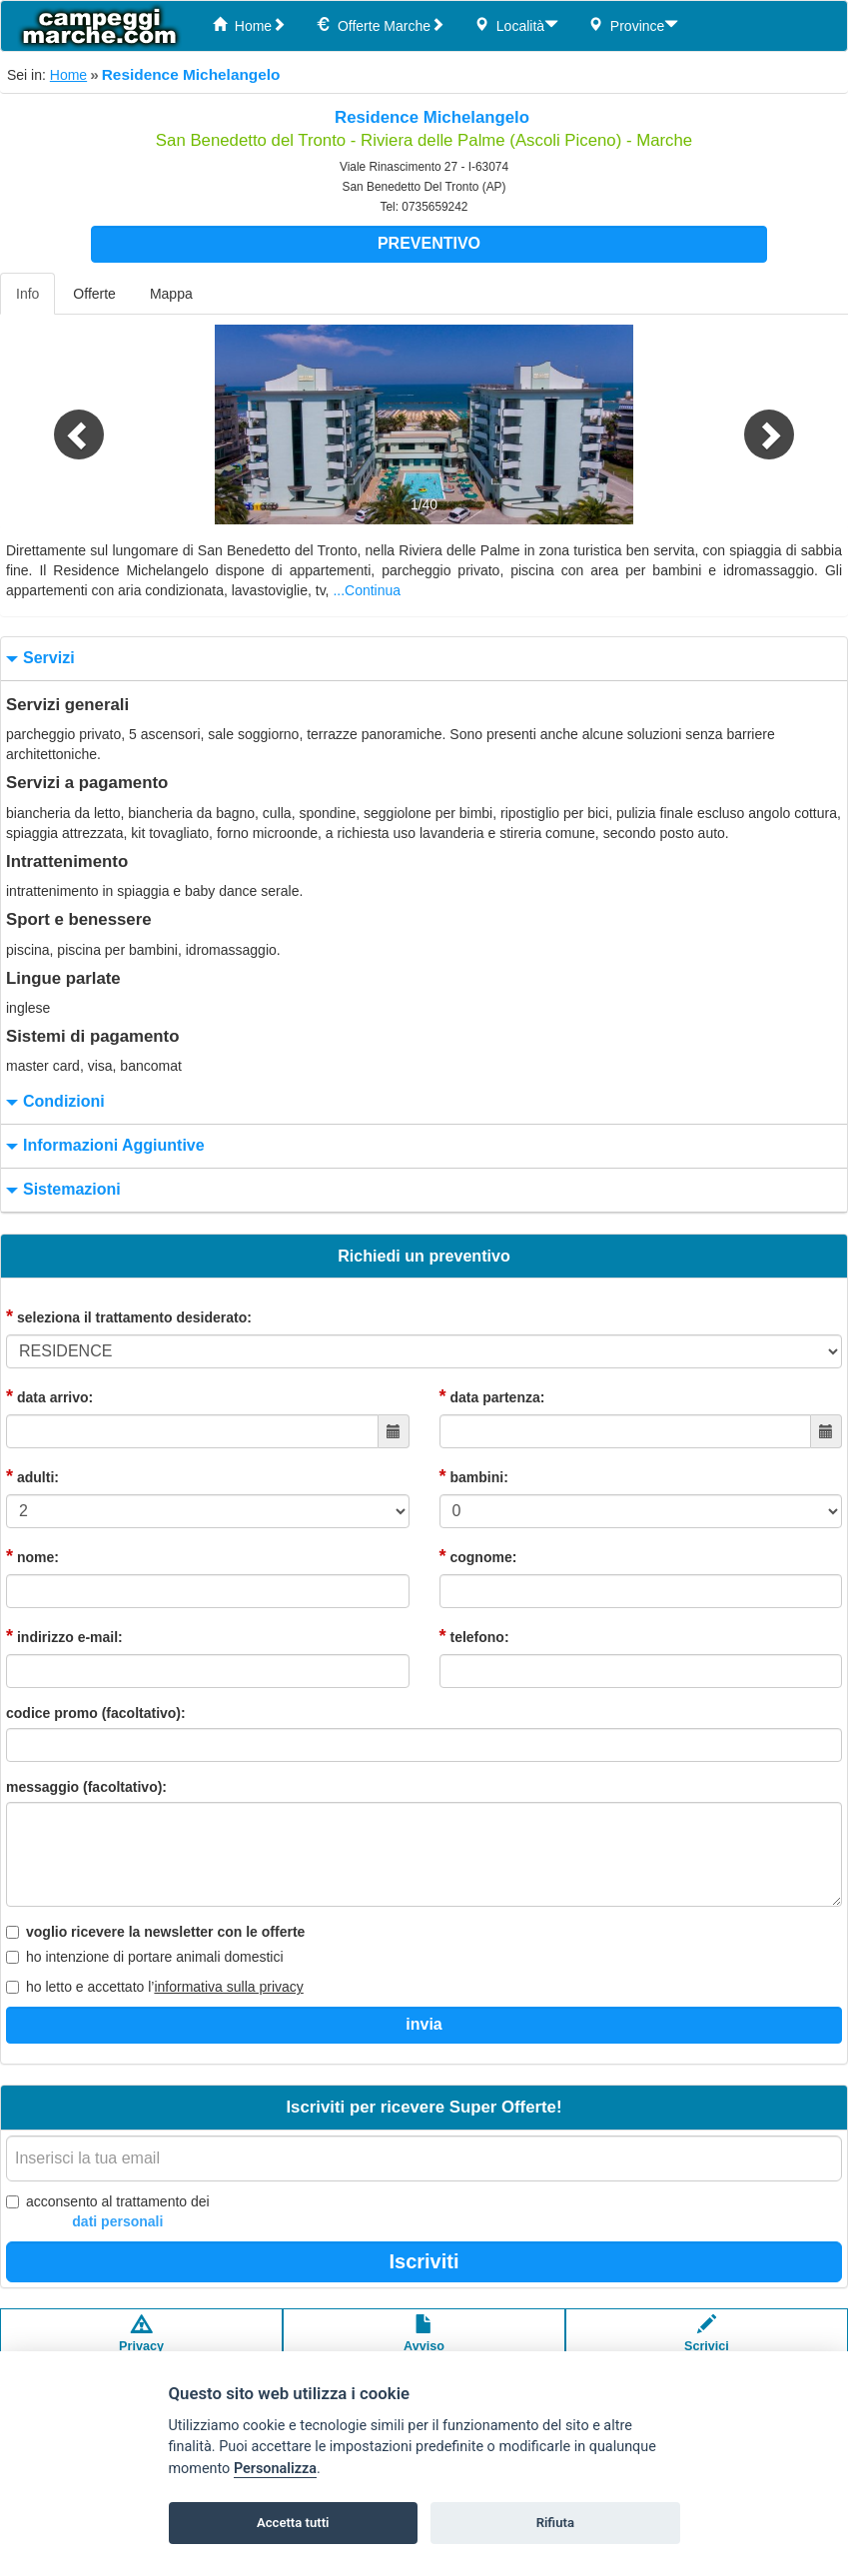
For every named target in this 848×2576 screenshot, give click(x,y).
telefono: (474, 1636)
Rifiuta (555, 2522)
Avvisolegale (424, 2343)
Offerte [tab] (94, 294)
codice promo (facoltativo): (96, 1713)
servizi (38, 658)
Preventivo (429, 243)
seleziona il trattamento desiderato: (129, 1316)
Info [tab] (27, 294)
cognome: (478, 1556)
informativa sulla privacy (228, 1987)
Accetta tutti (293, 2522)
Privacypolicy (141, 2343)
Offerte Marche (380, 25)
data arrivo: (49, 1396)
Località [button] (516, 25)
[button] (63, 424)
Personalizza (275, 2468)
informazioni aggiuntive (103, 1146)
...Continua (367, 590)
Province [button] (633, 25)
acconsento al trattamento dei (108, 2212)
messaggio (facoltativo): (86, 1787)
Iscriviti (423, 2261)
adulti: (32, 1476)
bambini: (473, 1476)
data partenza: (492, 1396)
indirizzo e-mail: (64, 1636)
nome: (32, 1556)
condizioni (53, 1102)
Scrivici (706, 2343)
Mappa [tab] (171, 294)
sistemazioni (61, 1190)
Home (249, 25)
